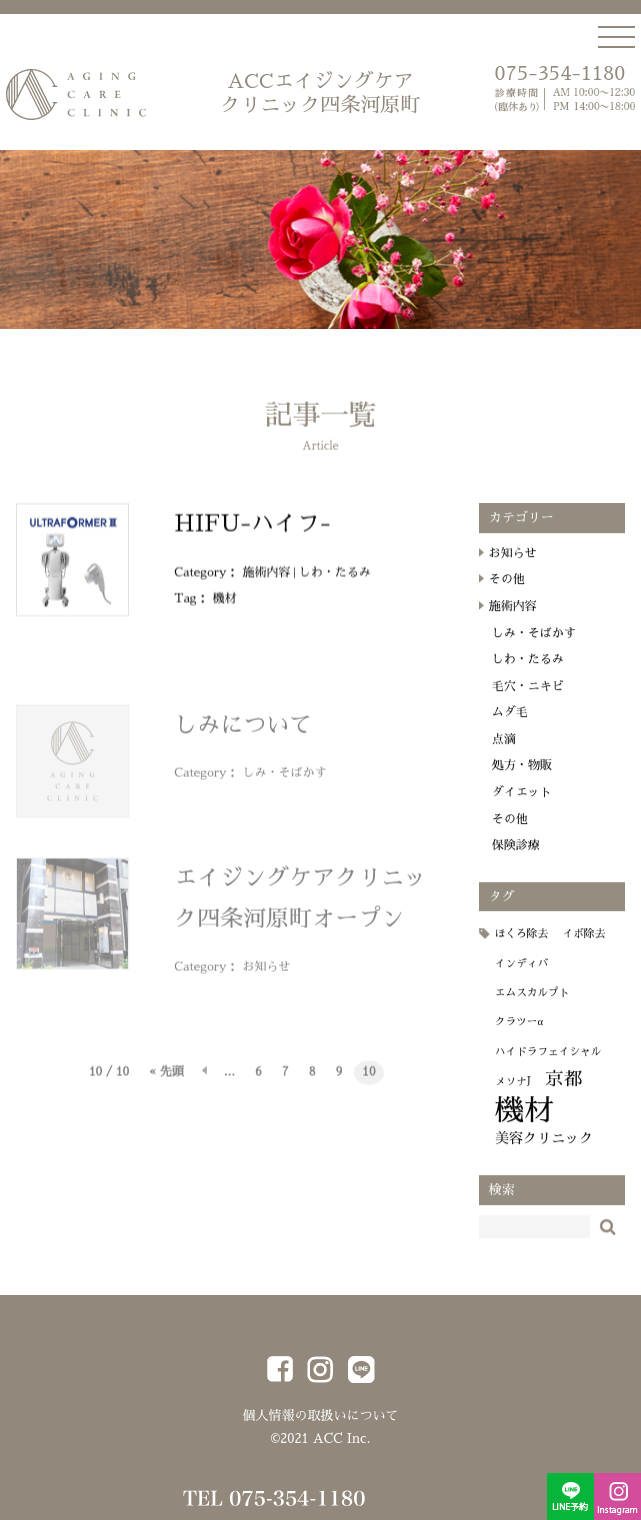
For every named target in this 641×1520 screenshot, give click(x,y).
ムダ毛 (510, 727)
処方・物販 (522, 780)
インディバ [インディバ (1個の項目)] (521, 978)
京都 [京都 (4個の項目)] (564, 1094)
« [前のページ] (204, 1079)
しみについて (243, 732)
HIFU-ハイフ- (252, 538)
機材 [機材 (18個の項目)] (524, 1125)
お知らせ (267, 974)
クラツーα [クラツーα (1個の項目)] (519, 1036)
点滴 (504, 754)
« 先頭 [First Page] (166, 1079)
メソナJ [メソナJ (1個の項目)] (513, 1096)
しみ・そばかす (285, 780)
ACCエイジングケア (320, 94)
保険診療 (516, 860)
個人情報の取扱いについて (320, 1415)
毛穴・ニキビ (528, 701)
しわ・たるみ (335, 587)
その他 (507, 594)
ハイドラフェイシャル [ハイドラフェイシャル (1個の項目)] (548, 1066)
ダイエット (522, 807)
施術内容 (267, 587)
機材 (225, 613)
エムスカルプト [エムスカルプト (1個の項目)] (532, 1007)
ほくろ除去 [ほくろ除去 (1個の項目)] (521, 948)
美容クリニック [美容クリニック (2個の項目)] (544, 1153)
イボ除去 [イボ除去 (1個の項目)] (584, 948)
